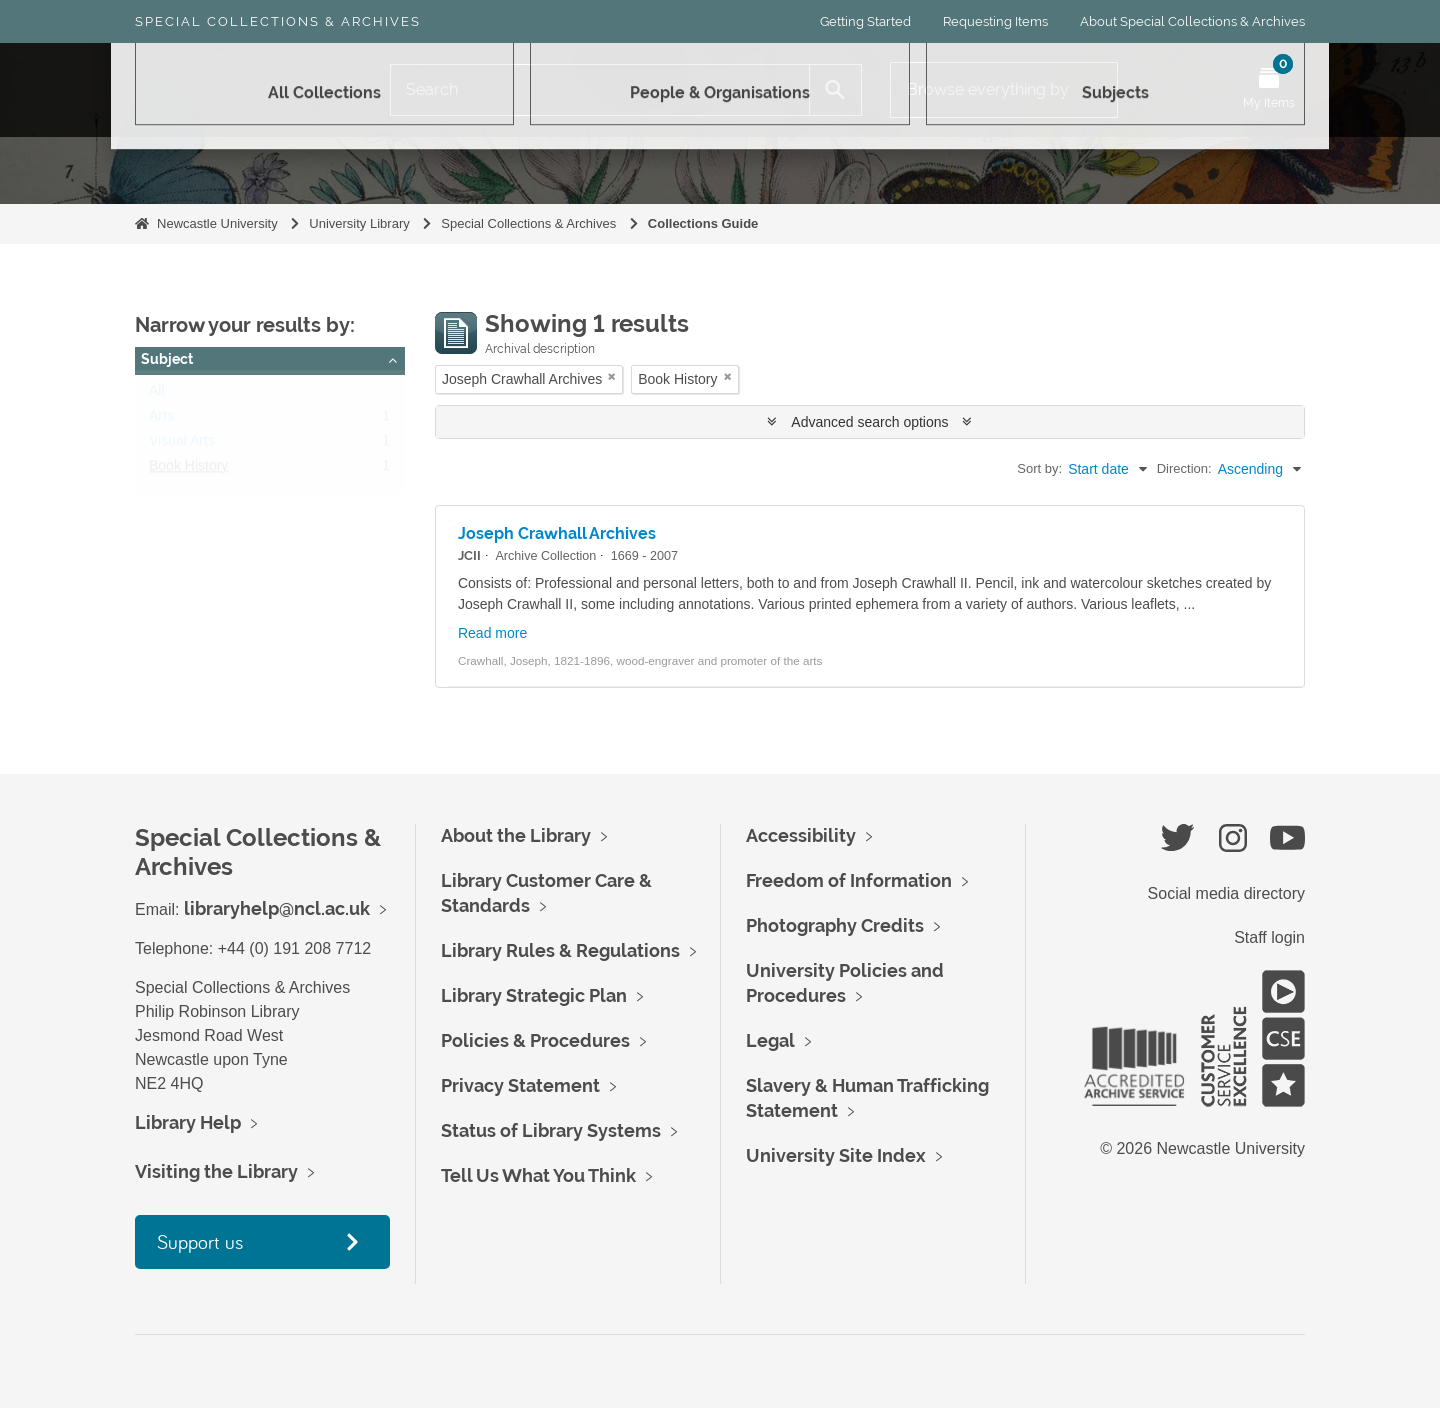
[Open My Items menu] (1269, 90)
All (157, 395)
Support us (200, 1241)
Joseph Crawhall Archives (557, 533)
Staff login (1269, 937)
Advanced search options (869, 422)
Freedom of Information (849, 880)
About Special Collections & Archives (1192, 21)
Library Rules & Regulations (560, 950)
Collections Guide (703, 223)
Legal (770, 1040)
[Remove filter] (612, 376)
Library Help (188, 1122)
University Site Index (836, 1155)
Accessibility (801, 835)
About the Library (516, 835)
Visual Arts (182, 445)
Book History (188, 470)
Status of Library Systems (551, 1130)
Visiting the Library (216, 1171)
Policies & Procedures (535, 1040)
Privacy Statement (520, 1085)
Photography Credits (835, 925)
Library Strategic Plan (534, 995)
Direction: (1184, 468)
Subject (167, 359)
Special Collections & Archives (278, 21)
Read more (492, 633)
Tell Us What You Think (538, 1175)
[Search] (600, 90)
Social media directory (1226, 893)
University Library (359, 223)
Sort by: (1039, 468)
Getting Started (865, 21)
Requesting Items (995, 21)
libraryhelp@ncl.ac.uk (277, 908)
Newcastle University (217, 223)
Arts (161, 420)
